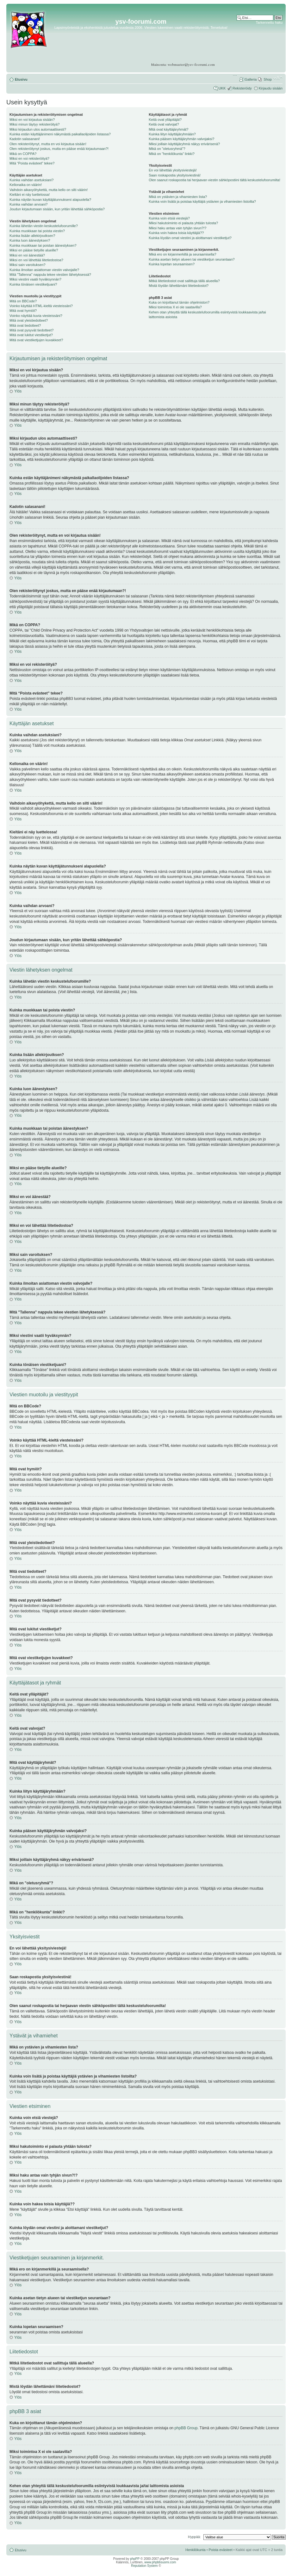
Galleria (251, 79)
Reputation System (144, 2565)
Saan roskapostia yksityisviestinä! (175, 175)
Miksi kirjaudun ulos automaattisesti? (37, 129)
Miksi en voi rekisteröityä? (29, 158)
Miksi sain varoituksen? (27, 265)
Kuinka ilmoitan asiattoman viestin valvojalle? (44, 270)
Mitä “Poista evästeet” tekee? (31, 163)
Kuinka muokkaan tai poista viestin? (37, 231)
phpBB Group (186, 2428)
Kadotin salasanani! (24, 139)
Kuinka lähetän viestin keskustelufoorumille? (43, 226)
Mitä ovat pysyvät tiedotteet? (31, 330)
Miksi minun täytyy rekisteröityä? (34, 124)
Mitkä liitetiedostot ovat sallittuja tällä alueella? (184, 281)
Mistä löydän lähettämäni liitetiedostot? (178, 285)
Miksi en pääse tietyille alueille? (33, 250)
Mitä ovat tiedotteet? (25, 325)
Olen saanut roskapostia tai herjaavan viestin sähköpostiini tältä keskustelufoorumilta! (214, 180)
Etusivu (21, 79)
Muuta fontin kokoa (278, 78)
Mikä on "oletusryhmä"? (167, 149)
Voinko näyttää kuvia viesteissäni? (35, 316)
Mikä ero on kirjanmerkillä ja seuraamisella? (182, 254)
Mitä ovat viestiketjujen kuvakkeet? (36, 340)
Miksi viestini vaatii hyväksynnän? (35, 279)
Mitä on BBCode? (23, 301)
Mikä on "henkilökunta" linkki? (172, 154)
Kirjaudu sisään (271, 88)
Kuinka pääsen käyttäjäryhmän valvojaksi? (181, 139)
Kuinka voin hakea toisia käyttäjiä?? (176, 233)
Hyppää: (194, 2537)
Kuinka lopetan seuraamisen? (172, 264)
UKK (222, 88)
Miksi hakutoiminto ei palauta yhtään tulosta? (183, 223)
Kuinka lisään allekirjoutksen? (32, 236)
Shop (268, 79)
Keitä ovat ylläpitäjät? (165, 119)
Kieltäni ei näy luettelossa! (29, 194)
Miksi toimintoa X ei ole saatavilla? (175, 307)
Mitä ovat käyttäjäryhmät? (168, 129)
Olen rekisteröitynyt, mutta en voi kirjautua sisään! (47, 144)
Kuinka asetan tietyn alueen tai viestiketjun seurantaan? (192, 259)
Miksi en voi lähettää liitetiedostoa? (36, 260)
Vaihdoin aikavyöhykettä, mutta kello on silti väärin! (48, 190)
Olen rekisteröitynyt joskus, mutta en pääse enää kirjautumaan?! (59, 149)
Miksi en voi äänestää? (27, 255)
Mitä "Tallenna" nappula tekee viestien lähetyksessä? (50, 274)
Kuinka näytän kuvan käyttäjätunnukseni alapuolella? (50, 199)
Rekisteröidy (242, 88)
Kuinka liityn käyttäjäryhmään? (172, 134)
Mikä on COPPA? (22, 154)
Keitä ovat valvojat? (164, 124)
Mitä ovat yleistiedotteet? (28, 320)
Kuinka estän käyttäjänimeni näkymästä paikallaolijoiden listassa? (60, 134)
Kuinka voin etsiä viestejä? (169, 218)
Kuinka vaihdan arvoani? (28, 204)
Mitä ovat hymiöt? (23, 310)
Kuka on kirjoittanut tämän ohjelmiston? (179, 302)
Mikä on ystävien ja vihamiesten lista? (178, 197)
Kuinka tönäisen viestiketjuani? (33, 284)
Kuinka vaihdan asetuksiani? (31, 180)
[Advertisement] (258, 44)
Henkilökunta (195, 2550)
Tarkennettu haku (269, 22)
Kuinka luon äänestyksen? (29, 240)
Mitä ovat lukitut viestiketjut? (31, 335)
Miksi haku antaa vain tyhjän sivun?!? (177, 228)
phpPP (135, 2559)
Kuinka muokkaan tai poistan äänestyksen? (43, 245)
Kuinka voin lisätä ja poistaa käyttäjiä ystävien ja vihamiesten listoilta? (202, 201)
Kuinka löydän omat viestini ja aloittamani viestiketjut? (190, 238)
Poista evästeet (221, 2550)
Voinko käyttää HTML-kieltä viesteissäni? (41, 306)
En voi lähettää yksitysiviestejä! (173, 170)
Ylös (18, 391)
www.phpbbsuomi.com (160, 2562)
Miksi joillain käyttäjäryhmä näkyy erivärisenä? (184, 144)
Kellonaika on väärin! (25, 185)
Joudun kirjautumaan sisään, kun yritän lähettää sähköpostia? (57, 209)
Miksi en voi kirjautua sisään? (32, 119)
